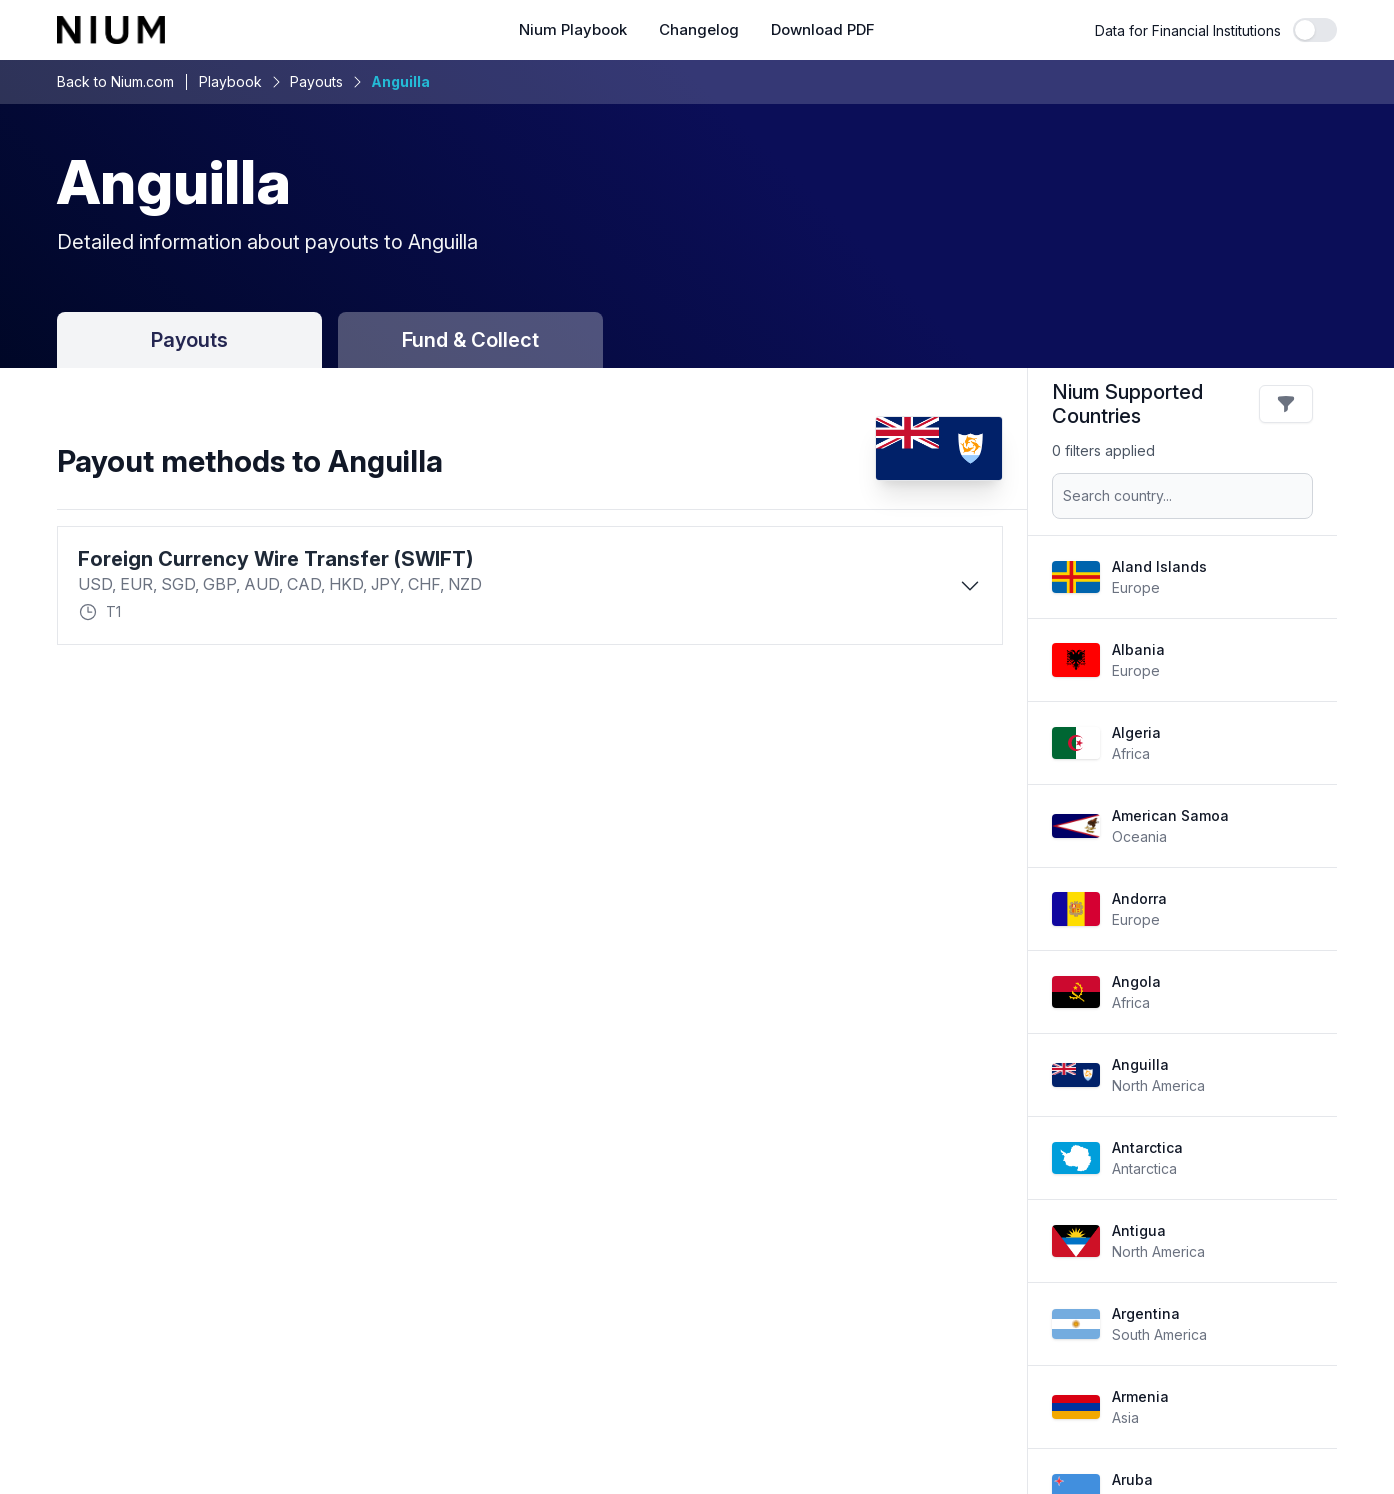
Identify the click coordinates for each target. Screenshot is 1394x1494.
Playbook (230, 81)
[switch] (1315, 30)
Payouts (316, 81)
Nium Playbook (573, 30)
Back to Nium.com (115, 81)
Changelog (699, 30)
